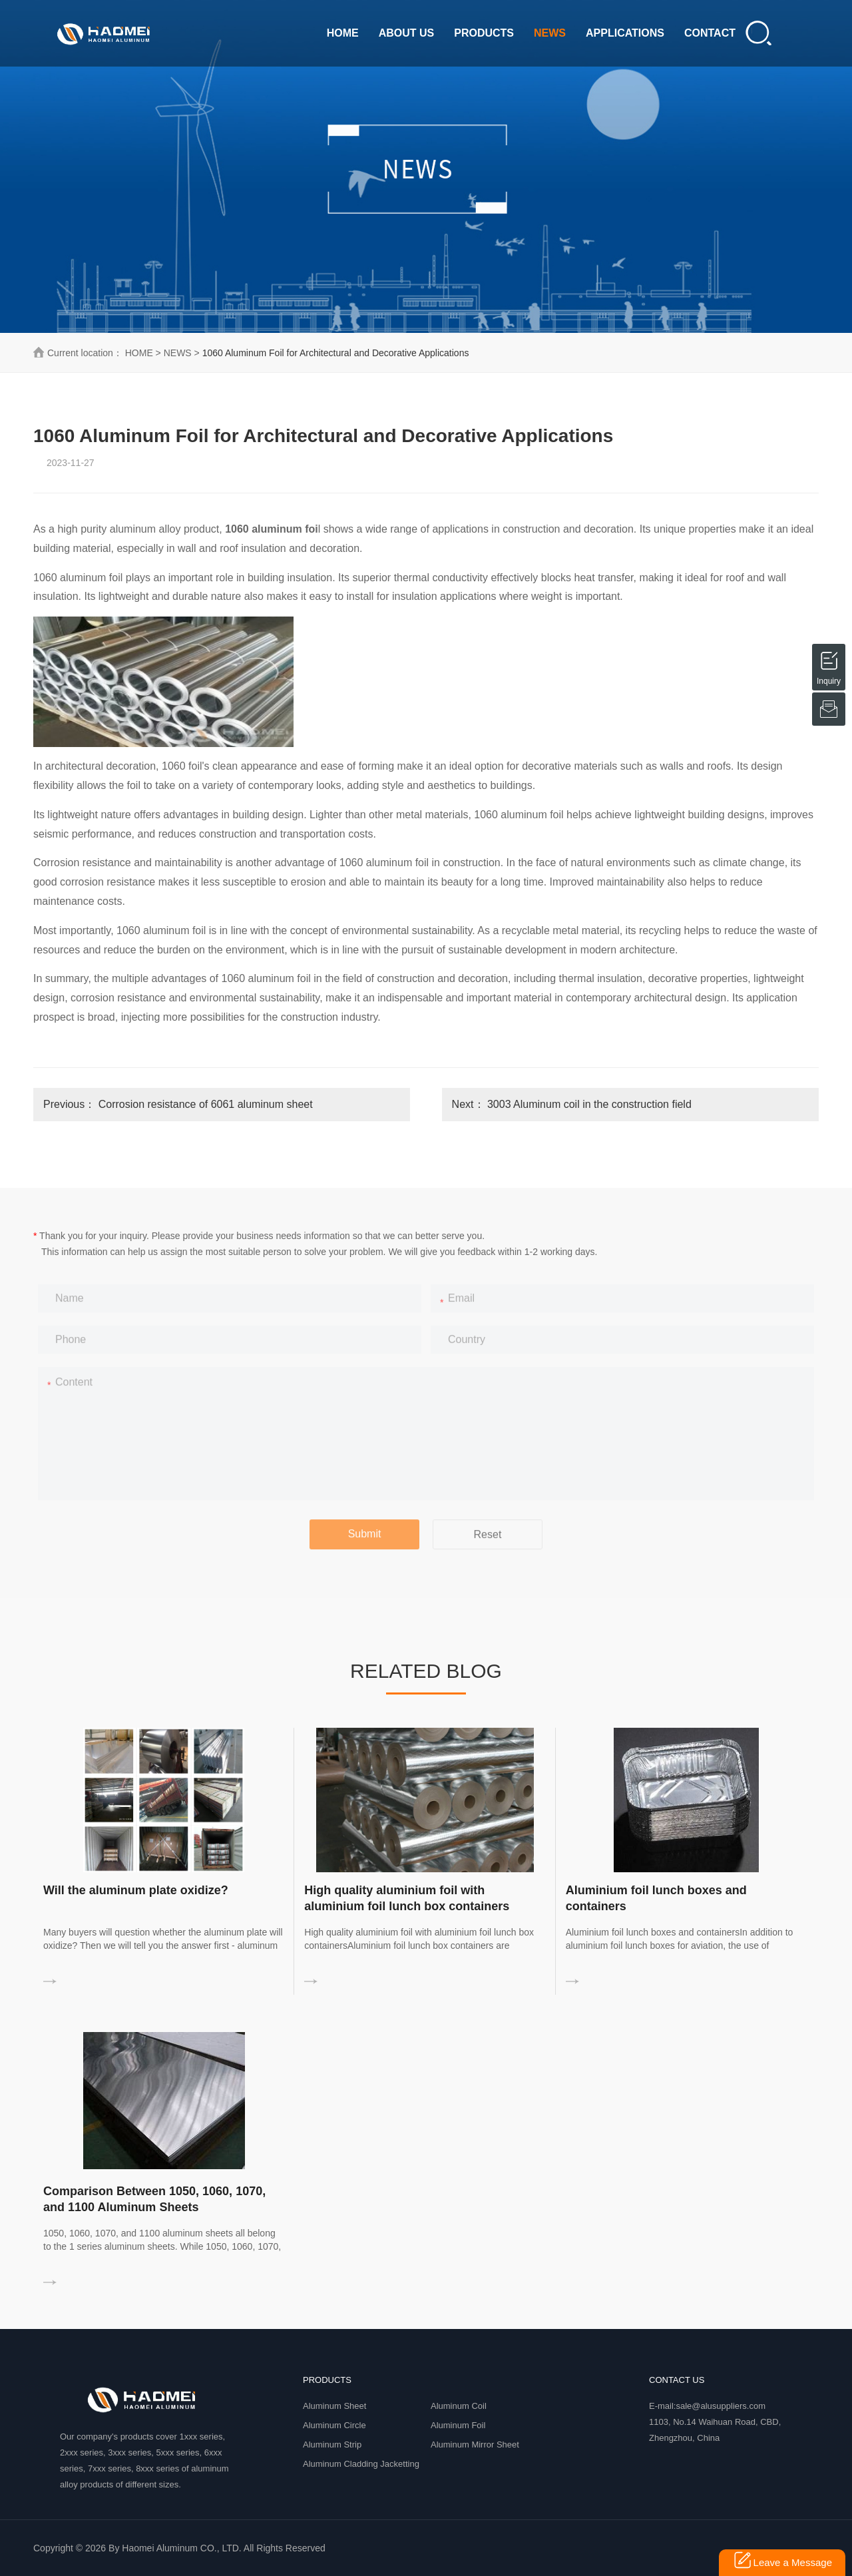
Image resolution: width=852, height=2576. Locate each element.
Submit (364, 1543)
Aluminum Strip (332, 2444)
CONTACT (710, 33)
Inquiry (828, 658)
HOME (343, 33)
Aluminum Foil (458, 2425)
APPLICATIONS (625, 33)
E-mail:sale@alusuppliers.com (707, 2406)
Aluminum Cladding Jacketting (361, 2464)
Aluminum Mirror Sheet (475, 2444)
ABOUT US (407, 33)
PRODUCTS (484, 33)
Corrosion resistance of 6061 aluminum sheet (206, 1104)
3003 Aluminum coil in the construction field (589, 1104)
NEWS (550, 33)
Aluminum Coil (459, 2406)
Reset (488, 1543)
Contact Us (676, 2380)
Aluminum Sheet (334, 2406)
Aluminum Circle (334, 2425)
